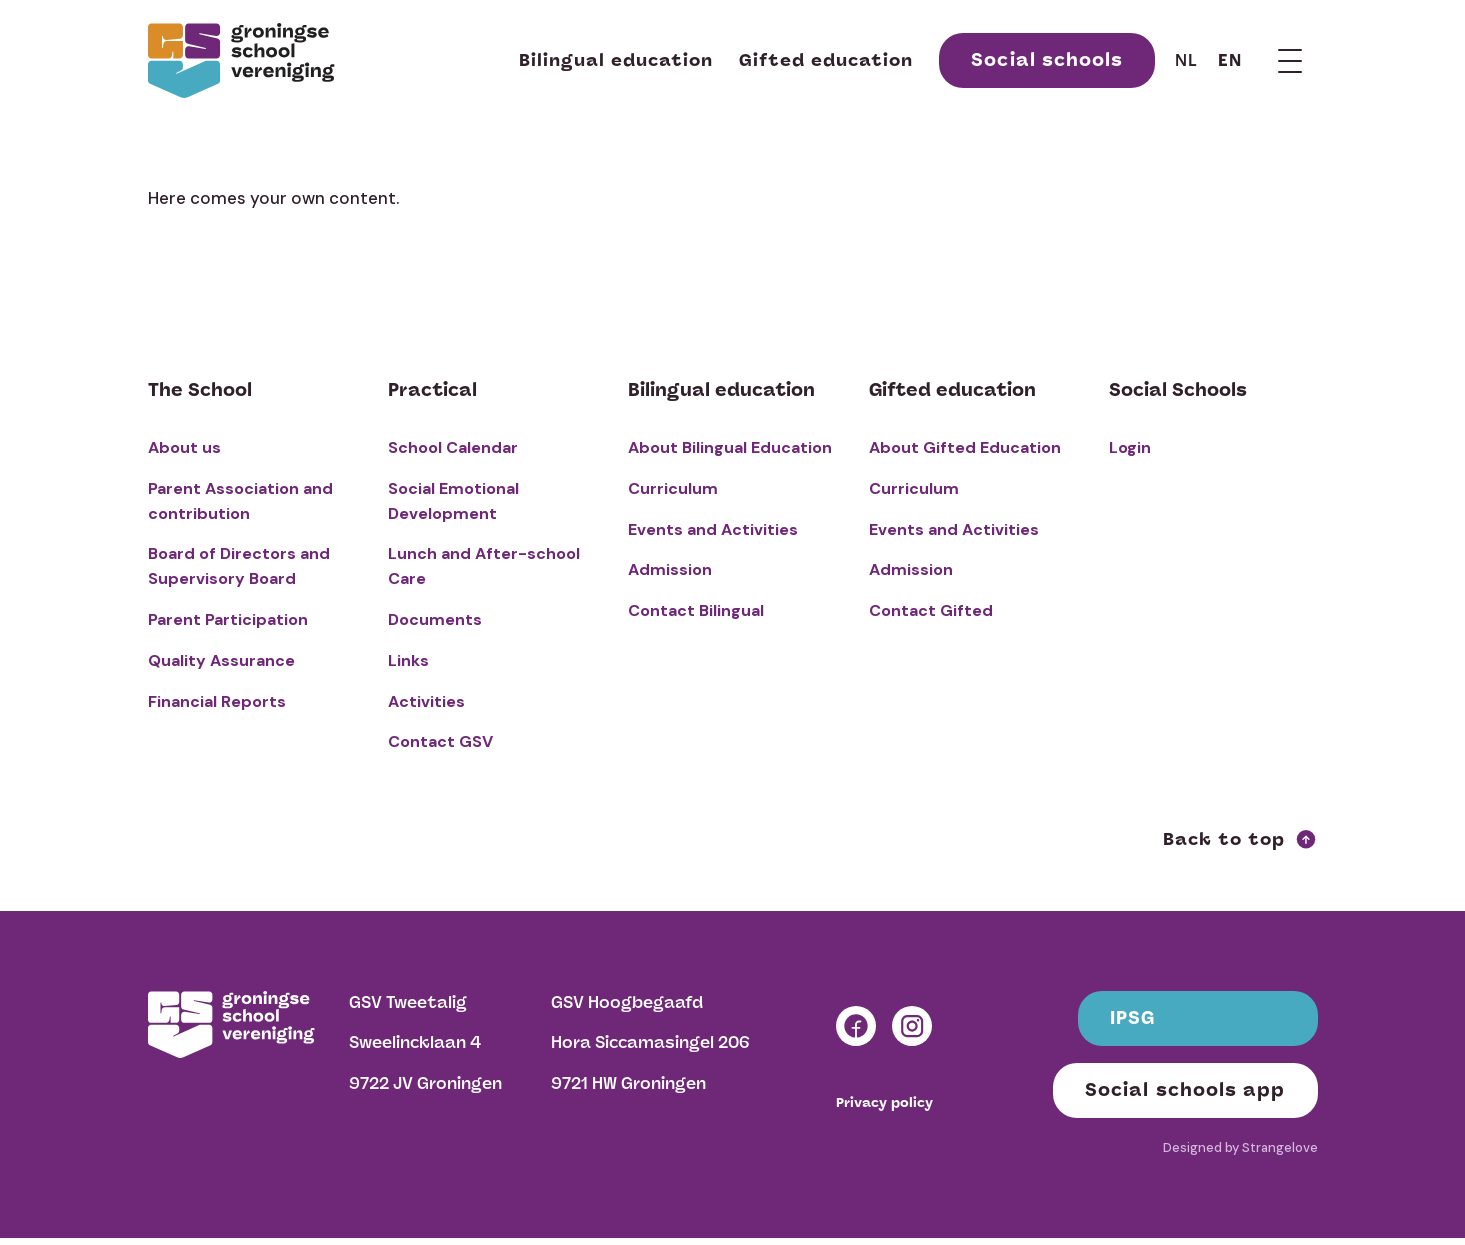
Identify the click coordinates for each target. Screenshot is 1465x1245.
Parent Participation (228, 619)
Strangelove (1280, 1147)
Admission (670, 569)
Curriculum (673, 488)
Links (408, 660)
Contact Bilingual (696, 610)
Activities (426, 701)
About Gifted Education (965, 447)
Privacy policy (884, 1103)
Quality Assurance (221, 660)
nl (1186, 60)
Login (1130, 447)
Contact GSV (440, 741)
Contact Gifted (931, 610)
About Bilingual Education (730, 447)
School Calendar (453, 447)
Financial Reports (217, 701)
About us (184, 447)
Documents (435, 619)
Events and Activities (713, 529)
